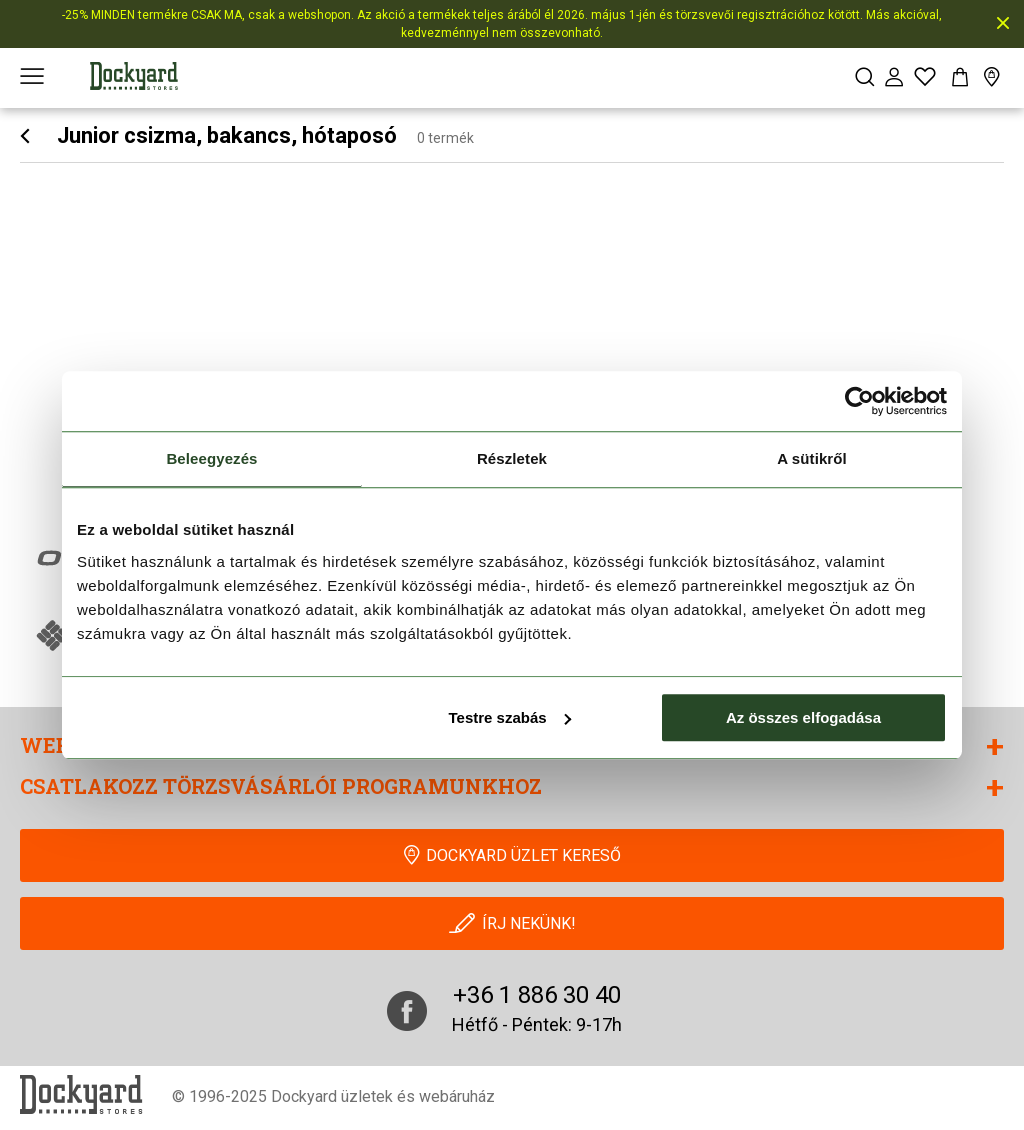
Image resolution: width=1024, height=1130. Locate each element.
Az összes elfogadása (803, 717)
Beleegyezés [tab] (211, 458)
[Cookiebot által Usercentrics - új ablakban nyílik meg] (859, 401)
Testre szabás (510, 717)
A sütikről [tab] (812, 458)
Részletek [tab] (512, 458)
